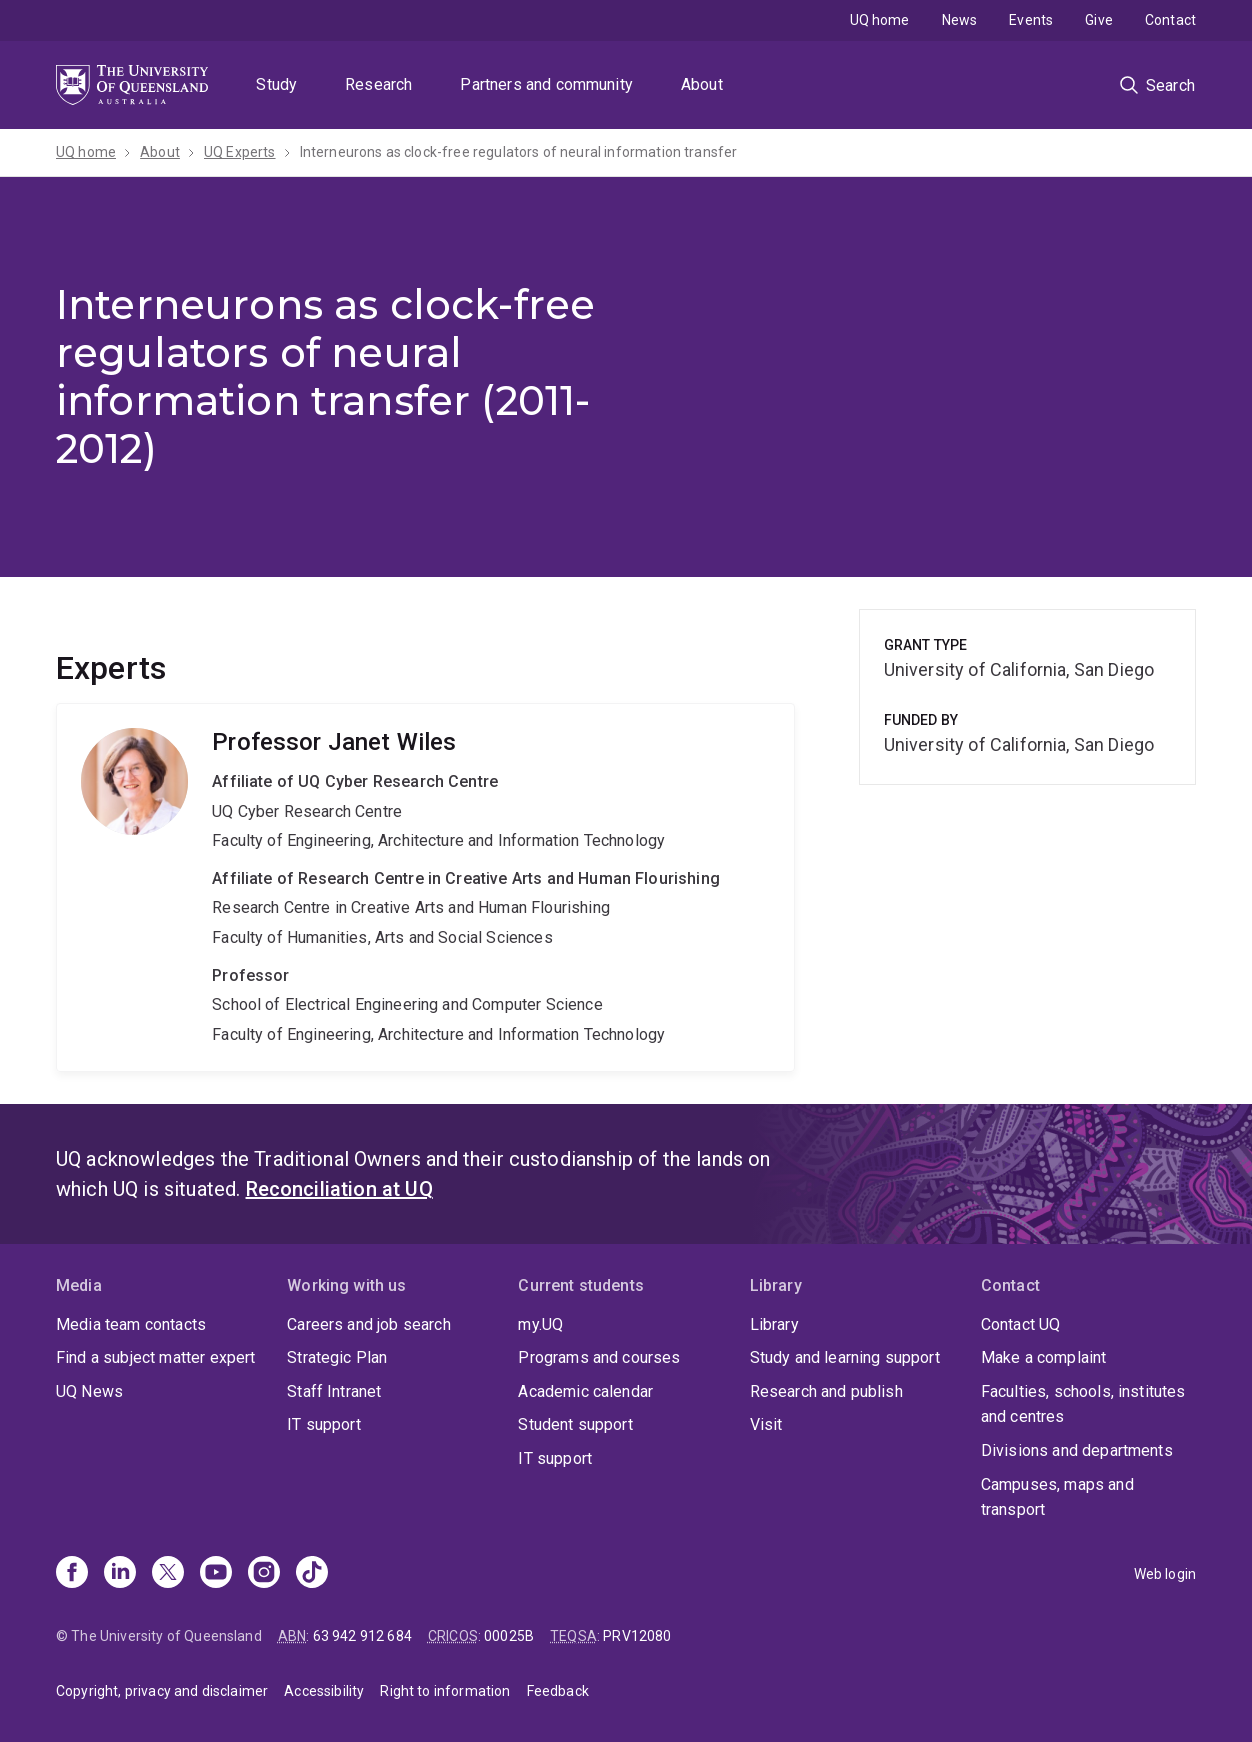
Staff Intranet (334, 1391)
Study (276, 84)
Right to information (445, 1691)
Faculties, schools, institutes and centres (1083, 1404)
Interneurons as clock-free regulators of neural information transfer (519, 152)
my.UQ (540, 1324)
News (960, 20)
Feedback (558, 1691)
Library (774, 1324)
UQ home (880, 20)
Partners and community (546, 84)
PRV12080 (637, 1636)
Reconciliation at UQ (339, 1189)
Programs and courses (599, 1357)
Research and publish (826, 1391)
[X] (168, 1574)
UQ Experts (240, 152)
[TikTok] (312, 1574)
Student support (575, 1424)
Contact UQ (1021, 1324)
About (702, 84)
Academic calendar (585, 1391)
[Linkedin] (120, 1574)
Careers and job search (369, 1324)
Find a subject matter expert (155, 1357)
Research (378, 84)
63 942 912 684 (362, 1636)
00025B (509, 1636)
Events (1031, 20)
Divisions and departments (1077, 1450)
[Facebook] (72, 1574)
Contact (1170, 20)
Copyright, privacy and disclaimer (162, 1691)
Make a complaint (1044, 1357)
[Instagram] (264, 1574)
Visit (766, 1424)
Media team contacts (131, 1324)
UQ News (89, 1391)
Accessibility (324, 1691)
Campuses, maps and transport (1057, 1497)
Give (1099, 20)
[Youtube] (216, 1574)
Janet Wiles (425, 887)
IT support (324, 1424)
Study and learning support (845, 1357)
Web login (1165, 1574)
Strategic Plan (337, 1357)
